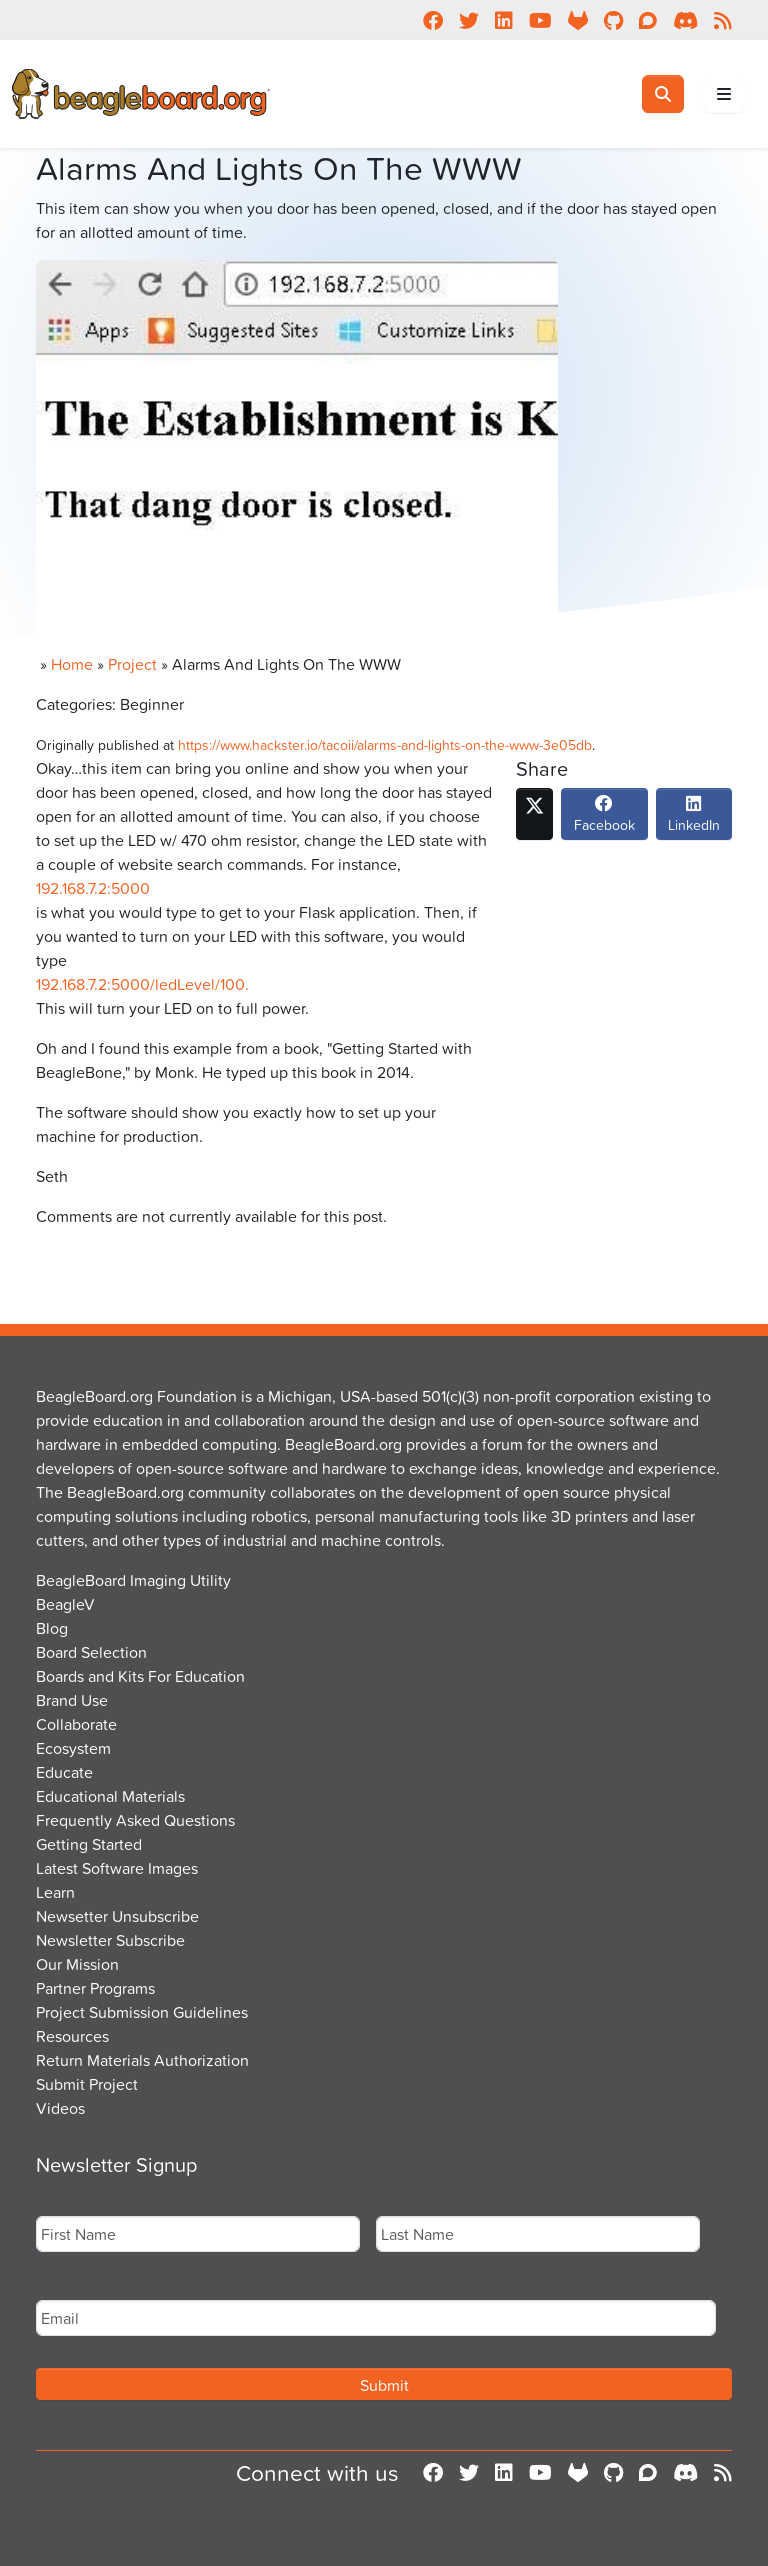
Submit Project (87, 2084)
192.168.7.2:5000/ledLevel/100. (142, 984)
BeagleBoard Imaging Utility (133, 1580)
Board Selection (91, 1652)
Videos (60, 2108)
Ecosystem (73, 1748)
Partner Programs (95, 1988)
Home (72, 664)
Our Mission (77, 1964)
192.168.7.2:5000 (93, 888)
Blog (52, 1628)
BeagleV (65, 1604)
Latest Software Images (117, 1868)
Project (132, 664)
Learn (55, 1892)
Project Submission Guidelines (142, 2012)
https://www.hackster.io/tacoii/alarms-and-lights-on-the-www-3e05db (385, 744)
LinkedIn (694, 819)
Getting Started (89, 1844)
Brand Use (72, 1700)
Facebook (604, 819)
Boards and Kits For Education (140, 1676)
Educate (64, 1772)
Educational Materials (110, 1796)
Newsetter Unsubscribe (117, 1916)
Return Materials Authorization (142, 2060)
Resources (72, 2036)
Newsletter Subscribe (110, 1940)
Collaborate (76, 1724)
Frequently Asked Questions (135, 1820)
